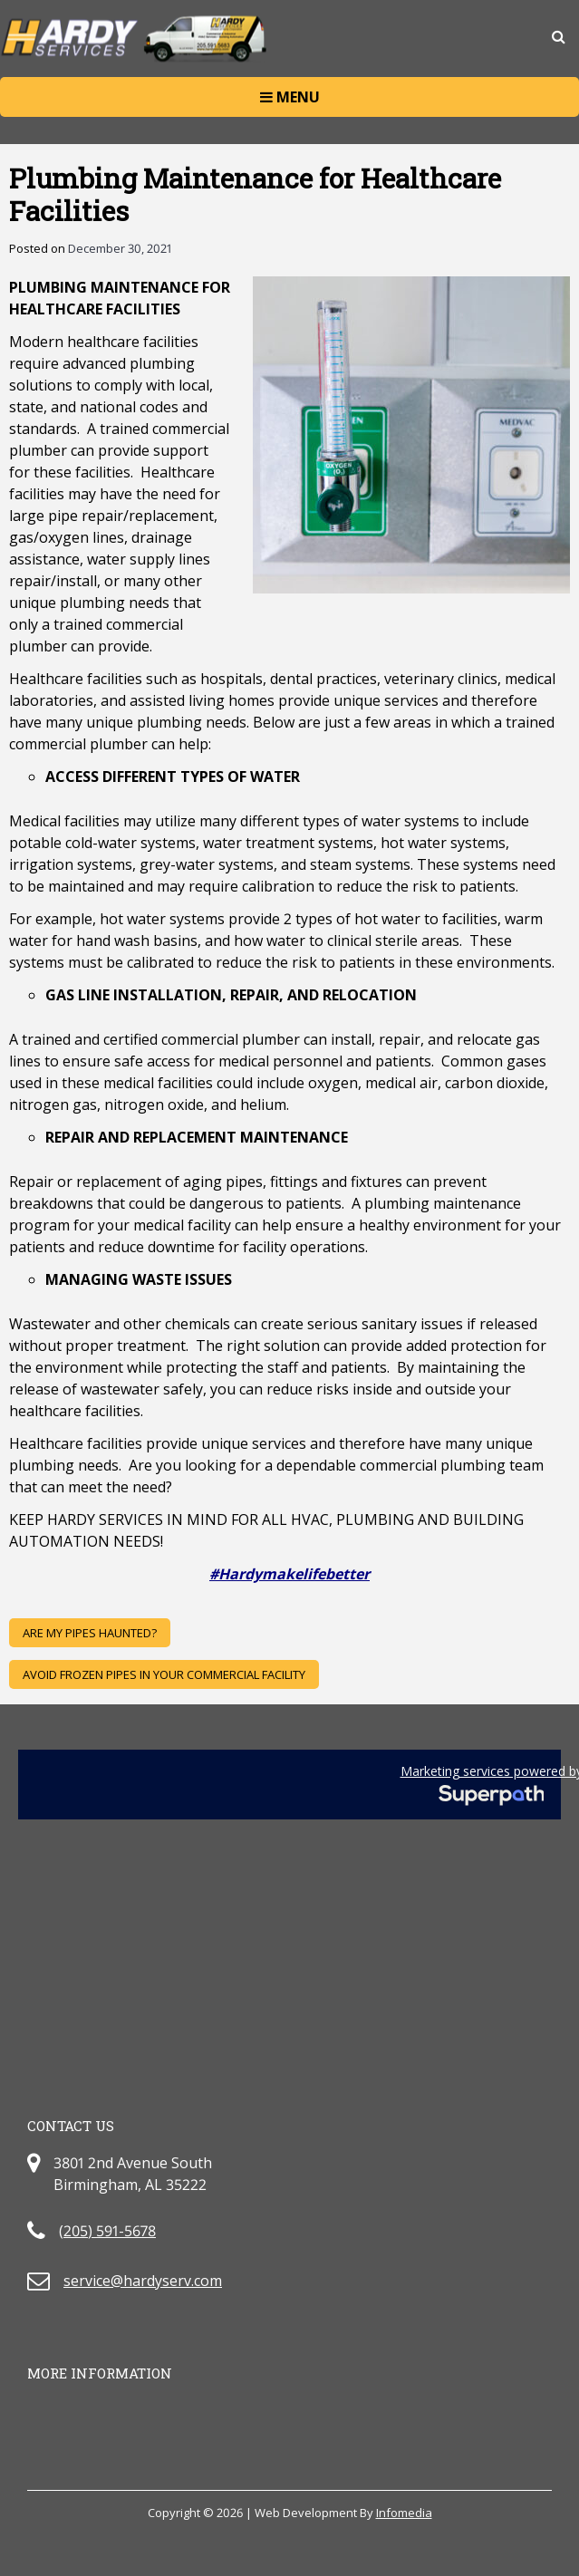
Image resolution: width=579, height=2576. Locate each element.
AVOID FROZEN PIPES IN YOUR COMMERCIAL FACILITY (164, 1674)
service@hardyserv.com (142, 2281)
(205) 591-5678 (107, 2231)
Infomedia (404, 2512)
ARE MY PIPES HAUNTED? (90, 1633)
